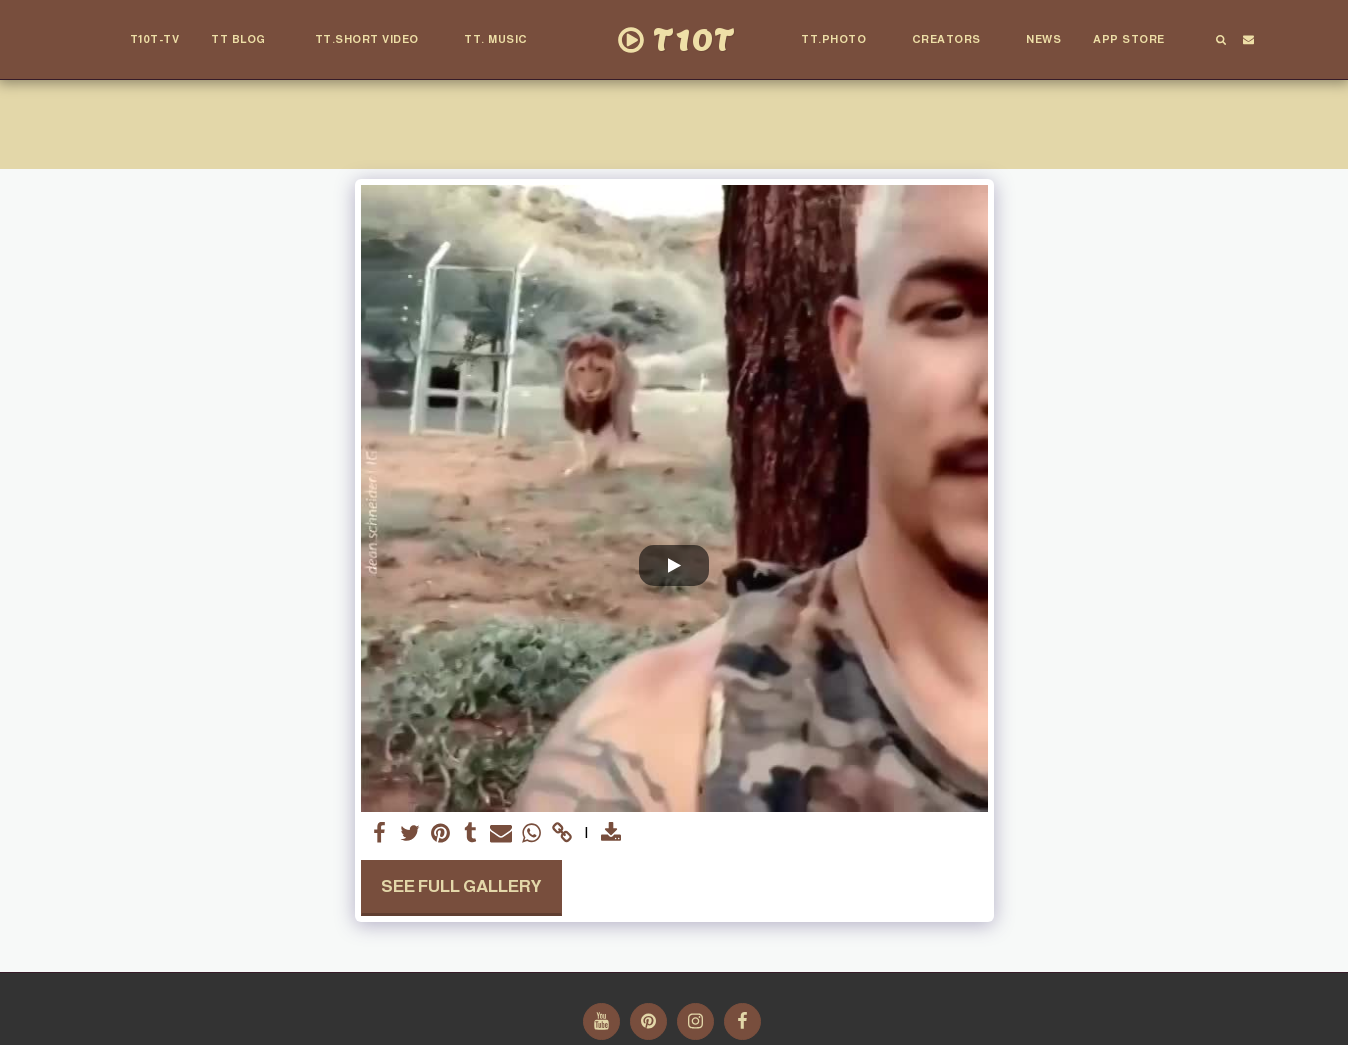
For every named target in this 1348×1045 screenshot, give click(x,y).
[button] (248, 40)
